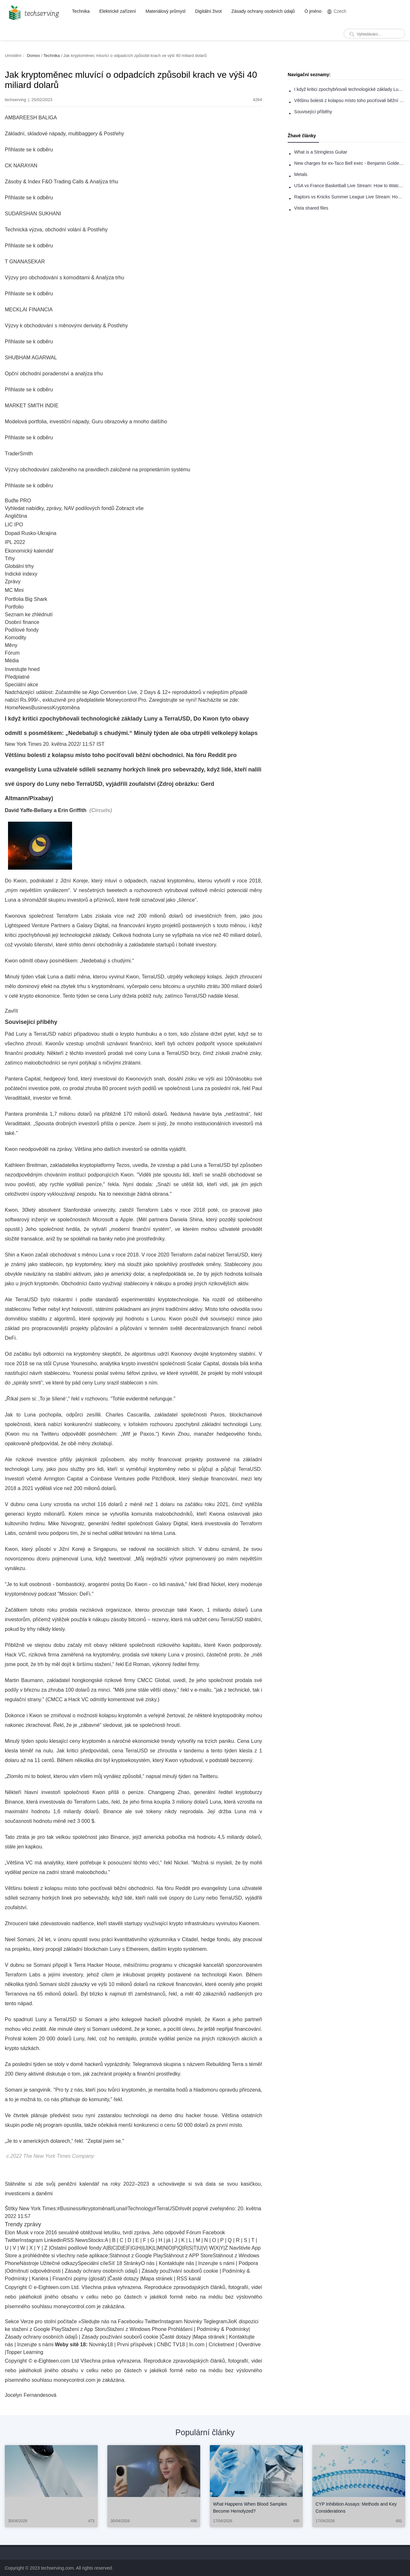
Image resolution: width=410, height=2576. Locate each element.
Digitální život (208, 11)
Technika (81, 11)
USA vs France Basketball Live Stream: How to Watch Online (349, 185)
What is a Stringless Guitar (320, 152)
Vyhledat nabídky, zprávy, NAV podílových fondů (59, 508)
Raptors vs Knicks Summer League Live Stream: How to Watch (349, 196)
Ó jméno (313, 11)
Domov (33, 55)
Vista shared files (311, 208)
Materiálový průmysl (165, 11)
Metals (300, 174)
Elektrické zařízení (117, 11)
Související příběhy (313, 111)
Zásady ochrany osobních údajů (263, 11)
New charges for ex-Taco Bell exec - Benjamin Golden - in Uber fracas (349, 163)
